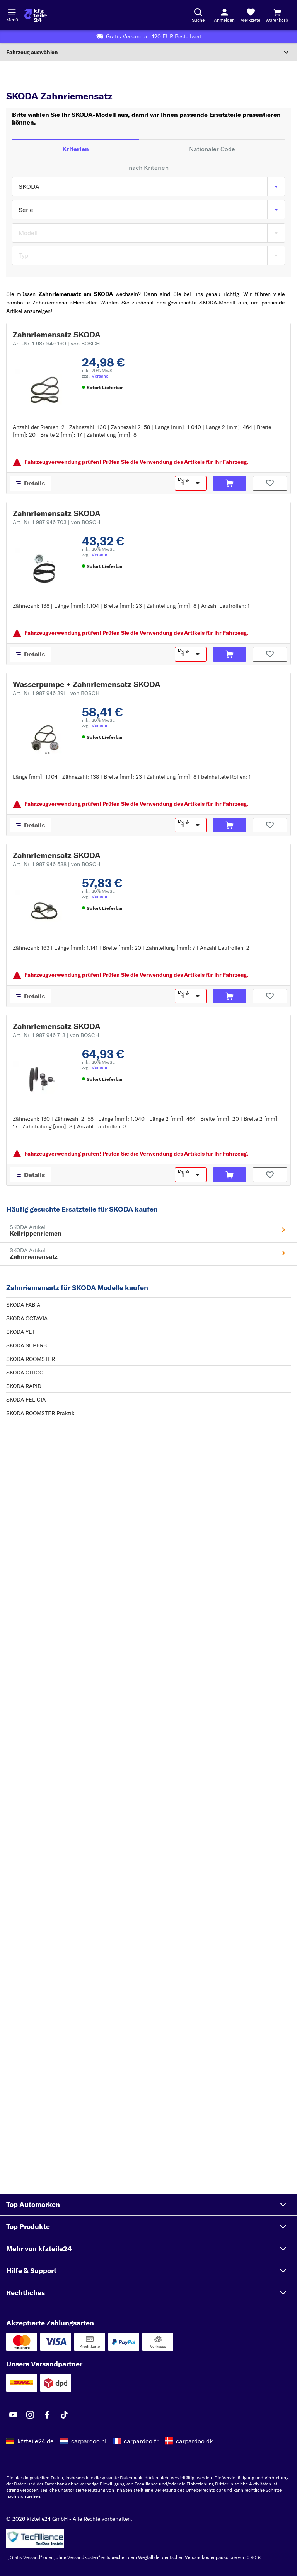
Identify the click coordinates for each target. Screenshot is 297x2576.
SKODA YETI (21, 1331)
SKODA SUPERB (26, 1345)
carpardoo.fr (141, 2441)
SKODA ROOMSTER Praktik (40, 1413)
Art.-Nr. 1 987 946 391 (56, 693)
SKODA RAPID (23, 1386)
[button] (148, 2204)
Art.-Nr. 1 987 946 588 (56, 864)
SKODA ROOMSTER (30, 1359)
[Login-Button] (224, 15)
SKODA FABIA (23, 1304)
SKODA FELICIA (26, 1399)
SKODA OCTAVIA (27, 1318)
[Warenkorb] (277, 15)
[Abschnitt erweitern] (148, 52)
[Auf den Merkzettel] (270, 483)
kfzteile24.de (35, 2441)
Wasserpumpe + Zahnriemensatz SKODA (86, 684)
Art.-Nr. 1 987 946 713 (56, 1035)
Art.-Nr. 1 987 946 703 (56, 522)
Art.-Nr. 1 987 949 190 (56, 343)
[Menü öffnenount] (11, 11)
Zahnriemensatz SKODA (57, 334)
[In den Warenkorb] (229, 483)
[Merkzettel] (250, 15)
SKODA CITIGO (24, 1372)
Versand (100, 376)
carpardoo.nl (88, 2441)
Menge (183, 480)
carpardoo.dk (194, 2441)
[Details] (30, 483)
